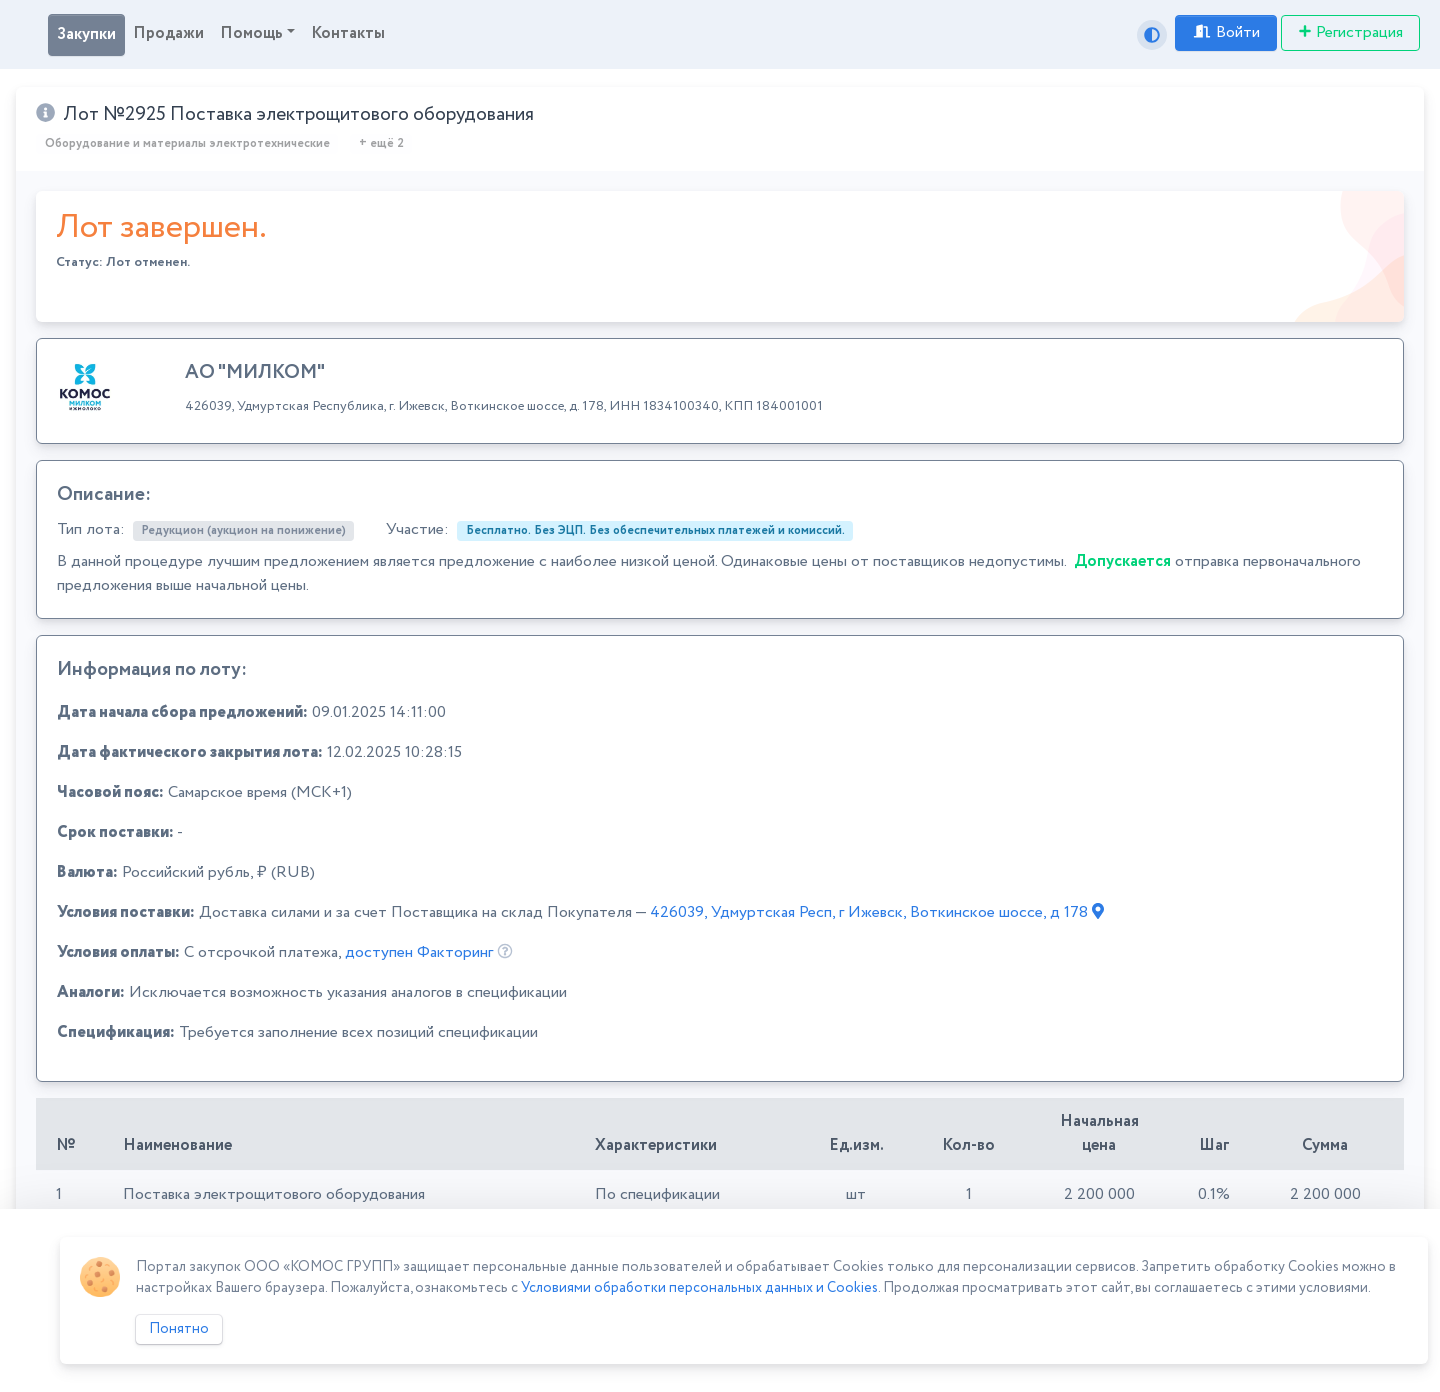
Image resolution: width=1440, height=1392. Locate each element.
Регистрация (1350, 32)
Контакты (348, 33)
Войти (1226, 32)
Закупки (86, 34)
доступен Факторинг (419, 952)
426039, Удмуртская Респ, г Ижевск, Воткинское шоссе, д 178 (877, 912)
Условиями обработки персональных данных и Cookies (699, 1288)
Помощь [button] (251, 33)
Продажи (168, 33)
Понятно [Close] (179, 1329)
